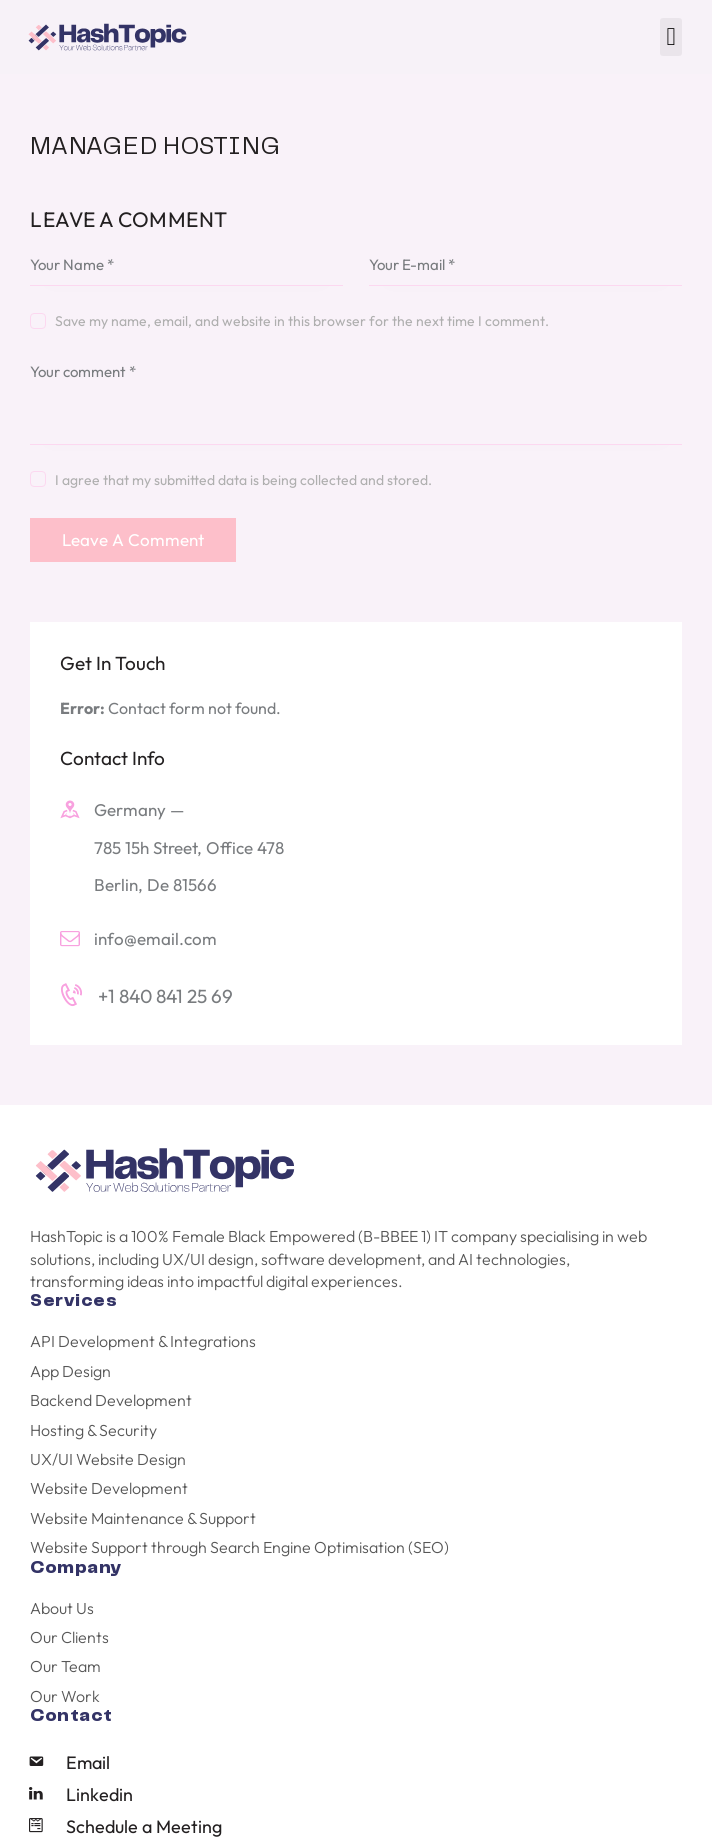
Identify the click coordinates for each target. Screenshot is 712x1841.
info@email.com (155, 938)
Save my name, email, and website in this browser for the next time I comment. (302, 321)
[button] (671, 37)
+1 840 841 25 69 (165, 996)
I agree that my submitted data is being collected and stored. (243, 480)
